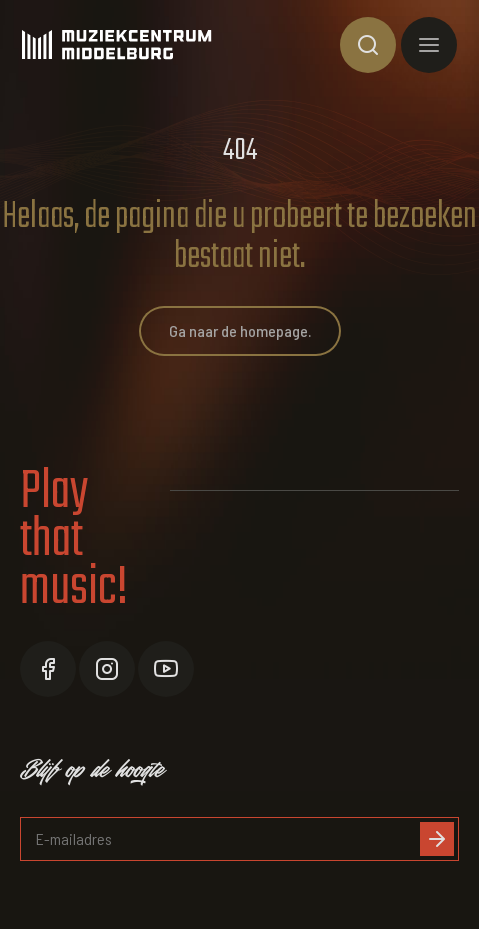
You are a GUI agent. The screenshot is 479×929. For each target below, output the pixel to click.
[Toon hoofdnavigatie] (429, 45)
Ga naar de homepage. (240, 330)
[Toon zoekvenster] (368, 45)
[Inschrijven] (437, 839)
